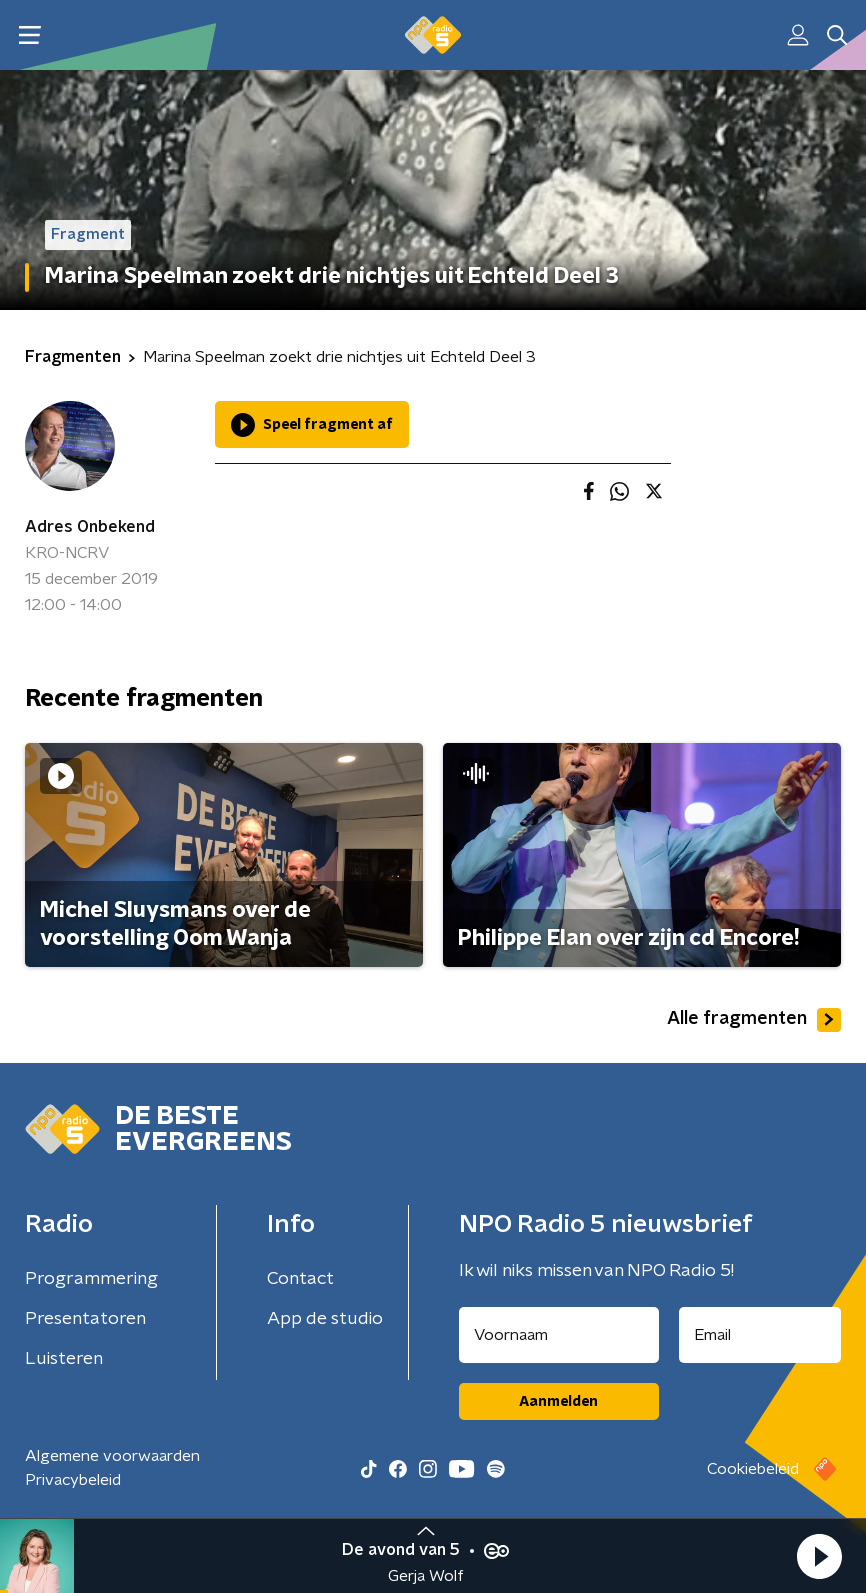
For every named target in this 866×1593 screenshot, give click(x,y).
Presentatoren (85, 1319)
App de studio (325, 1319)
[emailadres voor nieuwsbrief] (760, 1335)
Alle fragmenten (754, 1020)
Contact (300, 1279)
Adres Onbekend (90, 527)
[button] (819, 1556)
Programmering (91, 1279)
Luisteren (64, 1359)
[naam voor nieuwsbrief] (559, 1335)
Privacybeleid (73, 1480)
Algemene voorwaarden (112, 1456)
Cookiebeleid (753, 1469)
